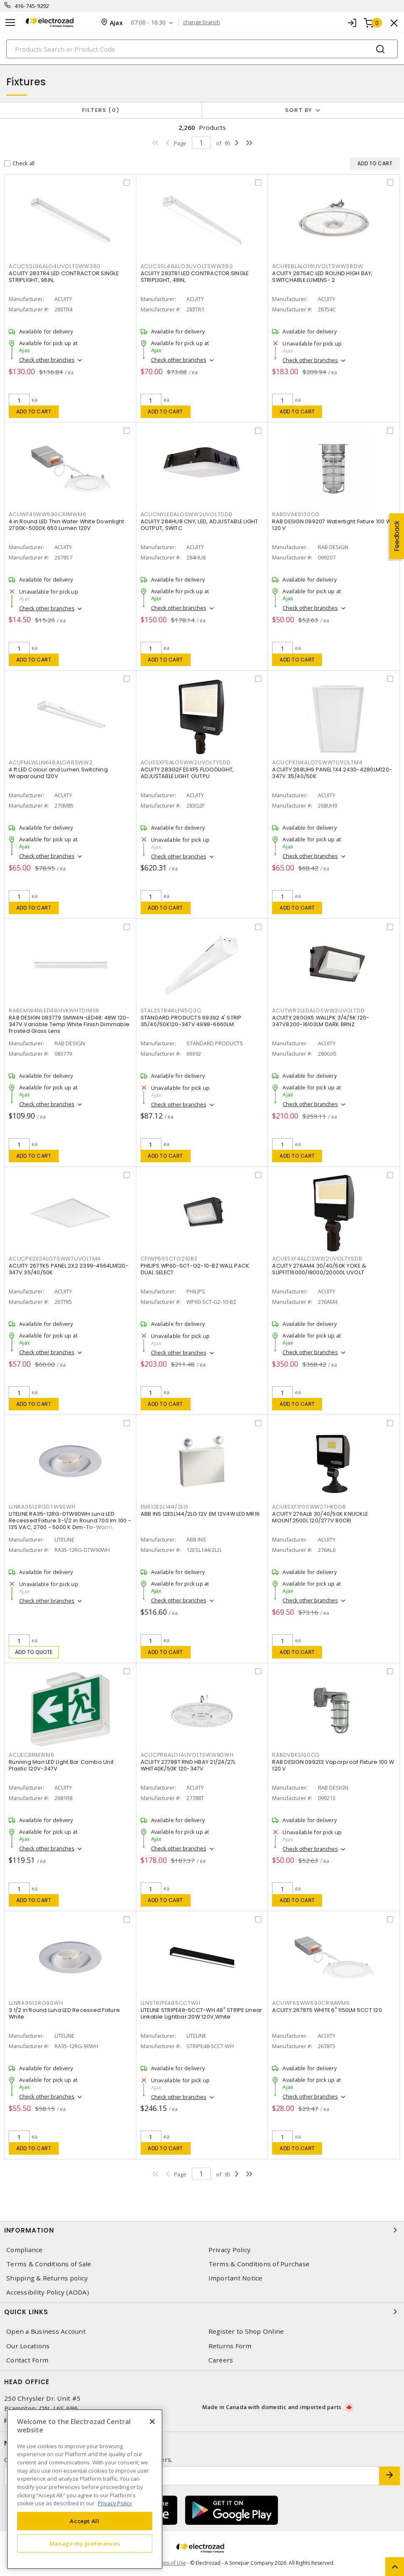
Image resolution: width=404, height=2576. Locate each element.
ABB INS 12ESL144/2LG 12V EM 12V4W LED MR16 (200, 1513)
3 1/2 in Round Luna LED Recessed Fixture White (64, 2013)
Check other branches (46, 359)
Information (202, 2230)
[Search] (202, 49)
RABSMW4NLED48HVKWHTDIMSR (54, 1010)
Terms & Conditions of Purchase (259, 2264)
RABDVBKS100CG (296, 1754)
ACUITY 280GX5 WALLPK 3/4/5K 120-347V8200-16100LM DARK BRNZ (320, 1021)
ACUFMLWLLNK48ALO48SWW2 (51, 762)
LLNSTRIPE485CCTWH (171, 2003)
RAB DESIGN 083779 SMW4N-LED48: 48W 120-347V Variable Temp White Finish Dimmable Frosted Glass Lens (69, 1024)
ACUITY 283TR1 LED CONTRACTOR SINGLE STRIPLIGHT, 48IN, (195, 276)
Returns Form (230, 2346)
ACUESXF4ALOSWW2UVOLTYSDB (317, 1258)
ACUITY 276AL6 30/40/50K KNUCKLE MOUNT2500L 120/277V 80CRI (320, 1517)
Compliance (24, 2250)
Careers (220, 2360)
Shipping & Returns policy (47, 2278)
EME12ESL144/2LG (164, 1506)
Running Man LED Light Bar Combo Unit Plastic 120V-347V (61, 1765)
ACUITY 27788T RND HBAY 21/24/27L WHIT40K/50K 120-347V (188, 1765)
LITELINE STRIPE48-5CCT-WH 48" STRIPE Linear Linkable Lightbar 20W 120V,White (202, 2013)
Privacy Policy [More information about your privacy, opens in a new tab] (115, 2503)
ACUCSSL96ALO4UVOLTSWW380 (55, 266)
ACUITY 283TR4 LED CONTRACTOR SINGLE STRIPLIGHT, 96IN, (64, 276)
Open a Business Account (46, 2331)
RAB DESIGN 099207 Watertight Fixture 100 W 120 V (331, 525)
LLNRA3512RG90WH (36, 2003)
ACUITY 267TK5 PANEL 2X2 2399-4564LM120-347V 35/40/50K (69, 1269)
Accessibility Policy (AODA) (47, 2292)
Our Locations (28, 2346)
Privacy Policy (229, 2250)
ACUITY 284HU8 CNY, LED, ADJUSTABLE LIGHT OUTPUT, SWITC (199, 525)
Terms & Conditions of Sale (49, 2264)
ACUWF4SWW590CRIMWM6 (47, 514)
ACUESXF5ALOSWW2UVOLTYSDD (186, 762)
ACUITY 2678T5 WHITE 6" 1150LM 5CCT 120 (327, 2010)
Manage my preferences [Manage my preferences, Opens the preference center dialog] (85, 2543)
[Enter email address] (191, 2476)
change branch (201, 22)
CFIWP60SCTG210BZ (169, 1258)
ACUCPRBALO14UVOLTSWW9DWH (187, 1754)
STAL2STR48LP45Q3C (171, 1010)
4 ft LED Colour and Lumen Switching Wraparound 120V (58, 773)
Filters (101, 110)
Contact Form (27, 2360)
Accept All (84, 2521)
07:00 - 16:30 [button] (148, 22)
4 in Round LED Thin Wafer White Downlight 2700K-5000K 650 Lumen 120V (66, 525)
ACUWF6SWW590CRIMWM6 (310, 2003)
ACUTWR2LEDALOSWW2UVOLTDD (318, 1010)
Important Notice (235, 2278)
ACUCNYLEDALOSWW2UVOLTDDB (187, 514)
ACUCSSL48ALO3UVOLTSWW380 (187, 266)
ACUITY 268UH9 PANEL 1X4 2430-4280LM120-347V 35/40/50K (332, 773)
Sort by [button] (298, 110)
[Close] (152, 2421)
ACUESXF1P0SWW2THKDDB (309, 1506)
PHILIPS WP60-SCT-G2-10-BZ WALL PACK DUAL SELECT (195, 1269)
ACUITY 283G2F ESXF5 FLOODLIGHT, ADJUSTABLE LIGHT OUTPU (187, 773)
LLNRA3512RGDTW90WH (42, 1506)
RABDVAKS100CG (296, 514)
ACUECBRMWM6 (31, 1754)
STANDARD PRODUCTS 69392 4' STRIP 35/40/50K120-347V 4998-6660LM (191, 1021)
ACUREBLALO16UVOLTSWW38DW (317, 266)
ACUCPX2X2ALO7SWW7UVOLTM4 (55, 1258)
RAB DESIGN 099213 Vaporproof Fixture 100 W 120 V (333, 1765)
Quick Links (202, 2311)
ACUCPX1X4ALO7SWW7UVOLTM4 (317, 762)
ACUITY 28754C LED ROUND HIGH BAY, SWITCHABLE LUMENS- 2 (322, 276)
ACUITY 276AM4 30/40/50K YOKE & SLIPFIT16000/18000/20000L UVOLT (319, 1269)
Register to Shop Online (246, 2331)
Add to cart (34, 411)
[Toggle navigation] (10, 23)
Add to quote (34, 1652)
